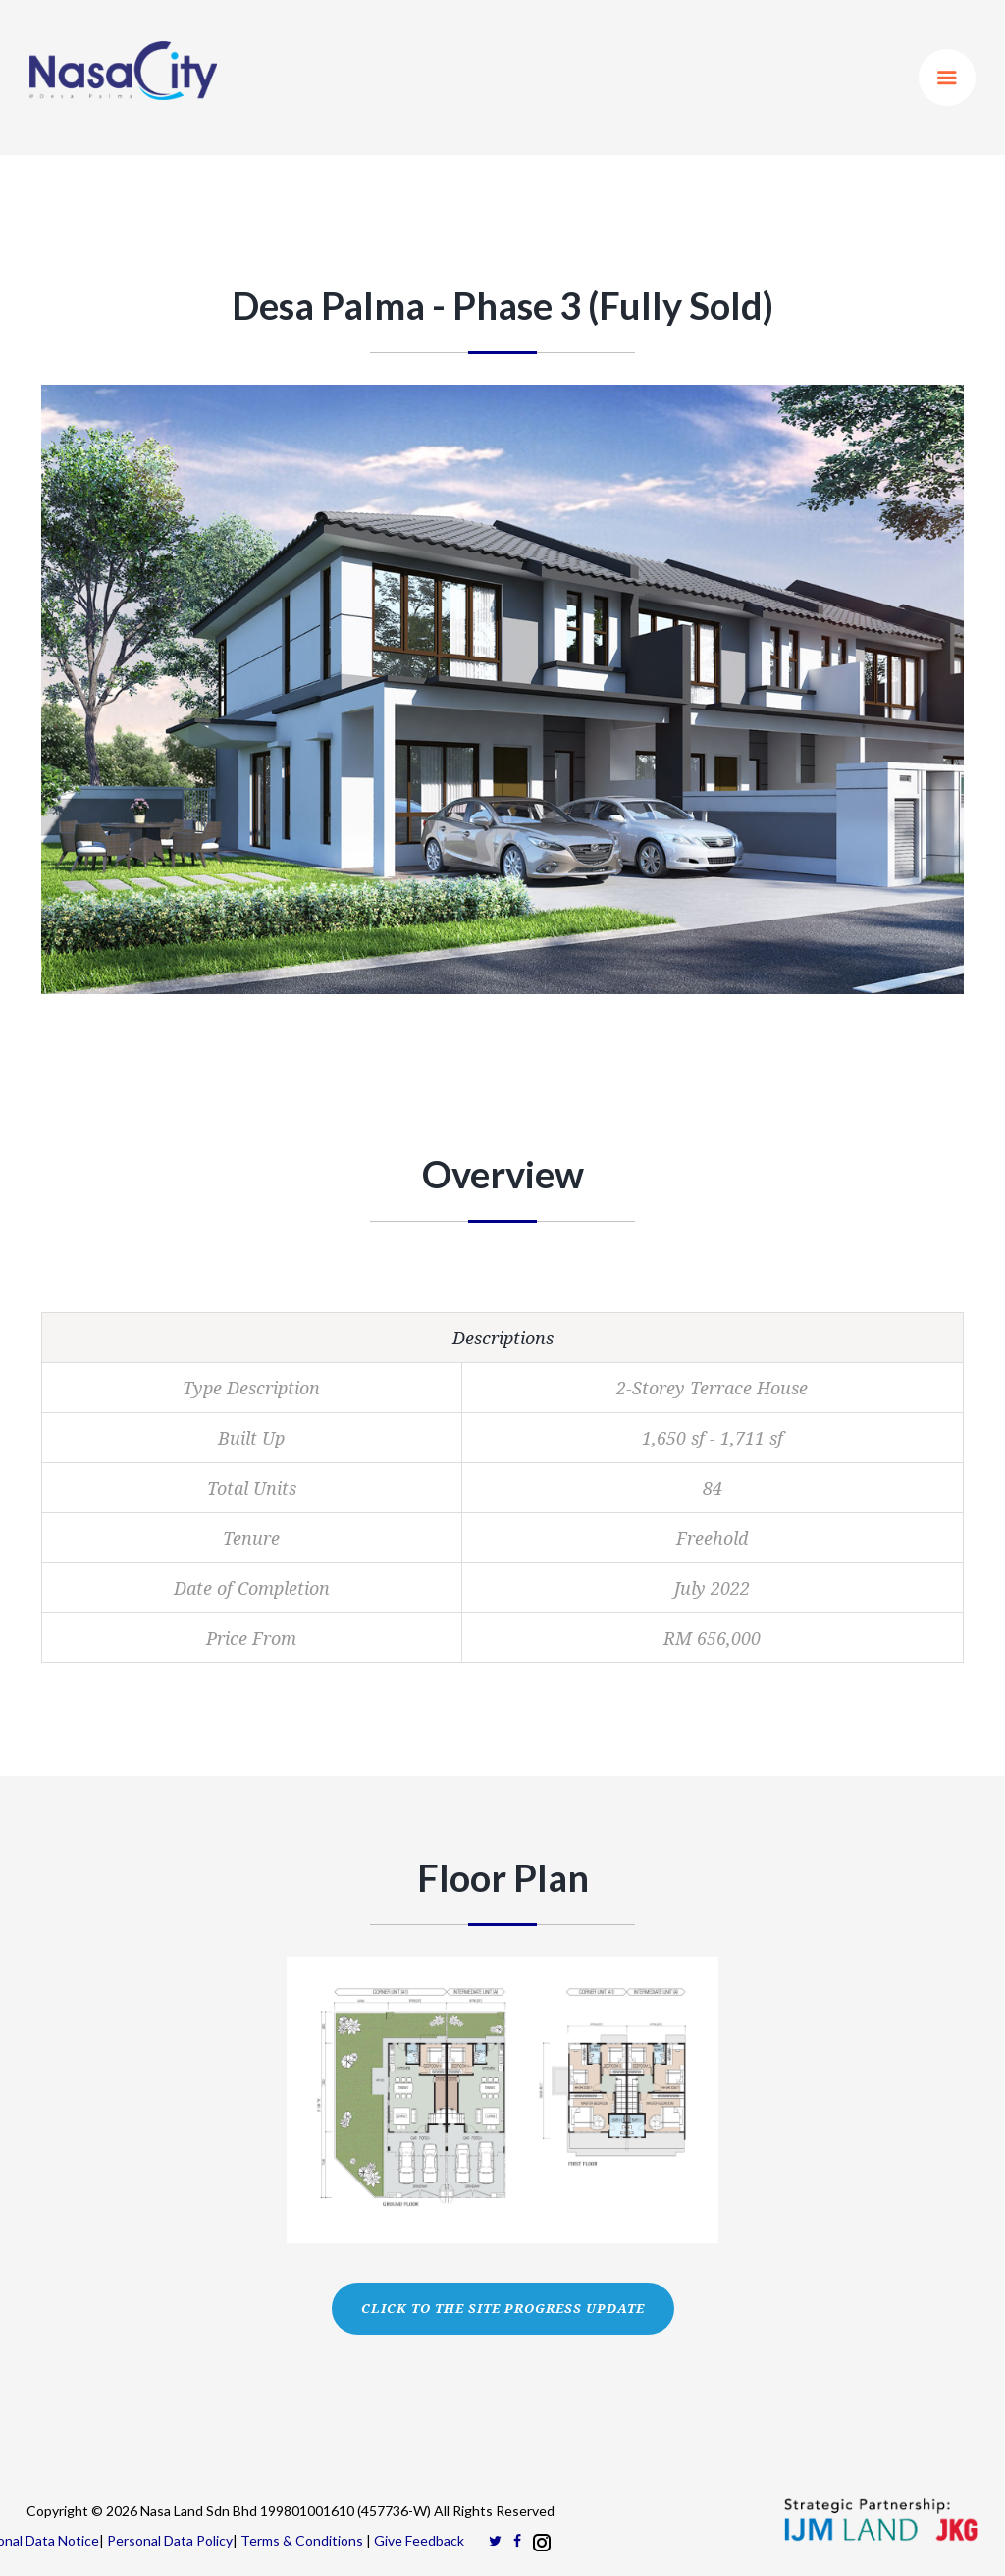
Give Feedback (419, 2540)
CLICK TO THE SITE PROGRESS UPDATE (503, 2308)
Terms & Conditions (301, 2540)
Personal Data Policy (170, 2540)
